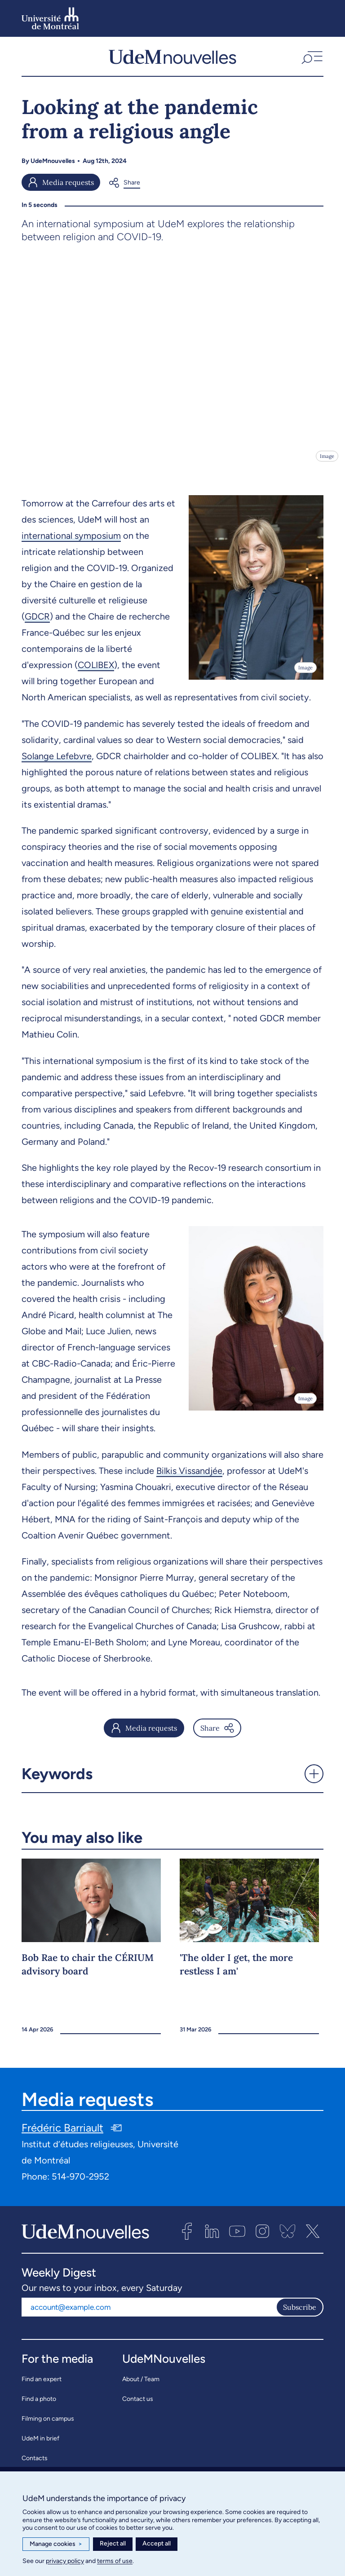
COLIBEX (96, 671)
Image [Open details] (327, 462)
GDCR (37, 622)
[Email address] (149, 2313)
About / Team (140, 2385)
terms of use (115, 2561)
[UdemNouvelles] (172, 59)
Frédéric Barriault (62, 2134)
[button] (311, 59)
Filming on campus (48, 2424)
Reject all (113, 2543)
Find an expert (42, 2385)
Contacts (35, 2464)
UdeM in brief (40, 2444)
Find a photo (39, 2405)
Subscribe (299, 2313)
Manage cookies (56, 2544)
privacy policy (65, 2561)
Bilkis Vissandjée (189, 1476)
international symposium (71, 541)
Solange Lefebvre (57, 761)
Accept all (156, 2543)
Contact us (137, 2405)
